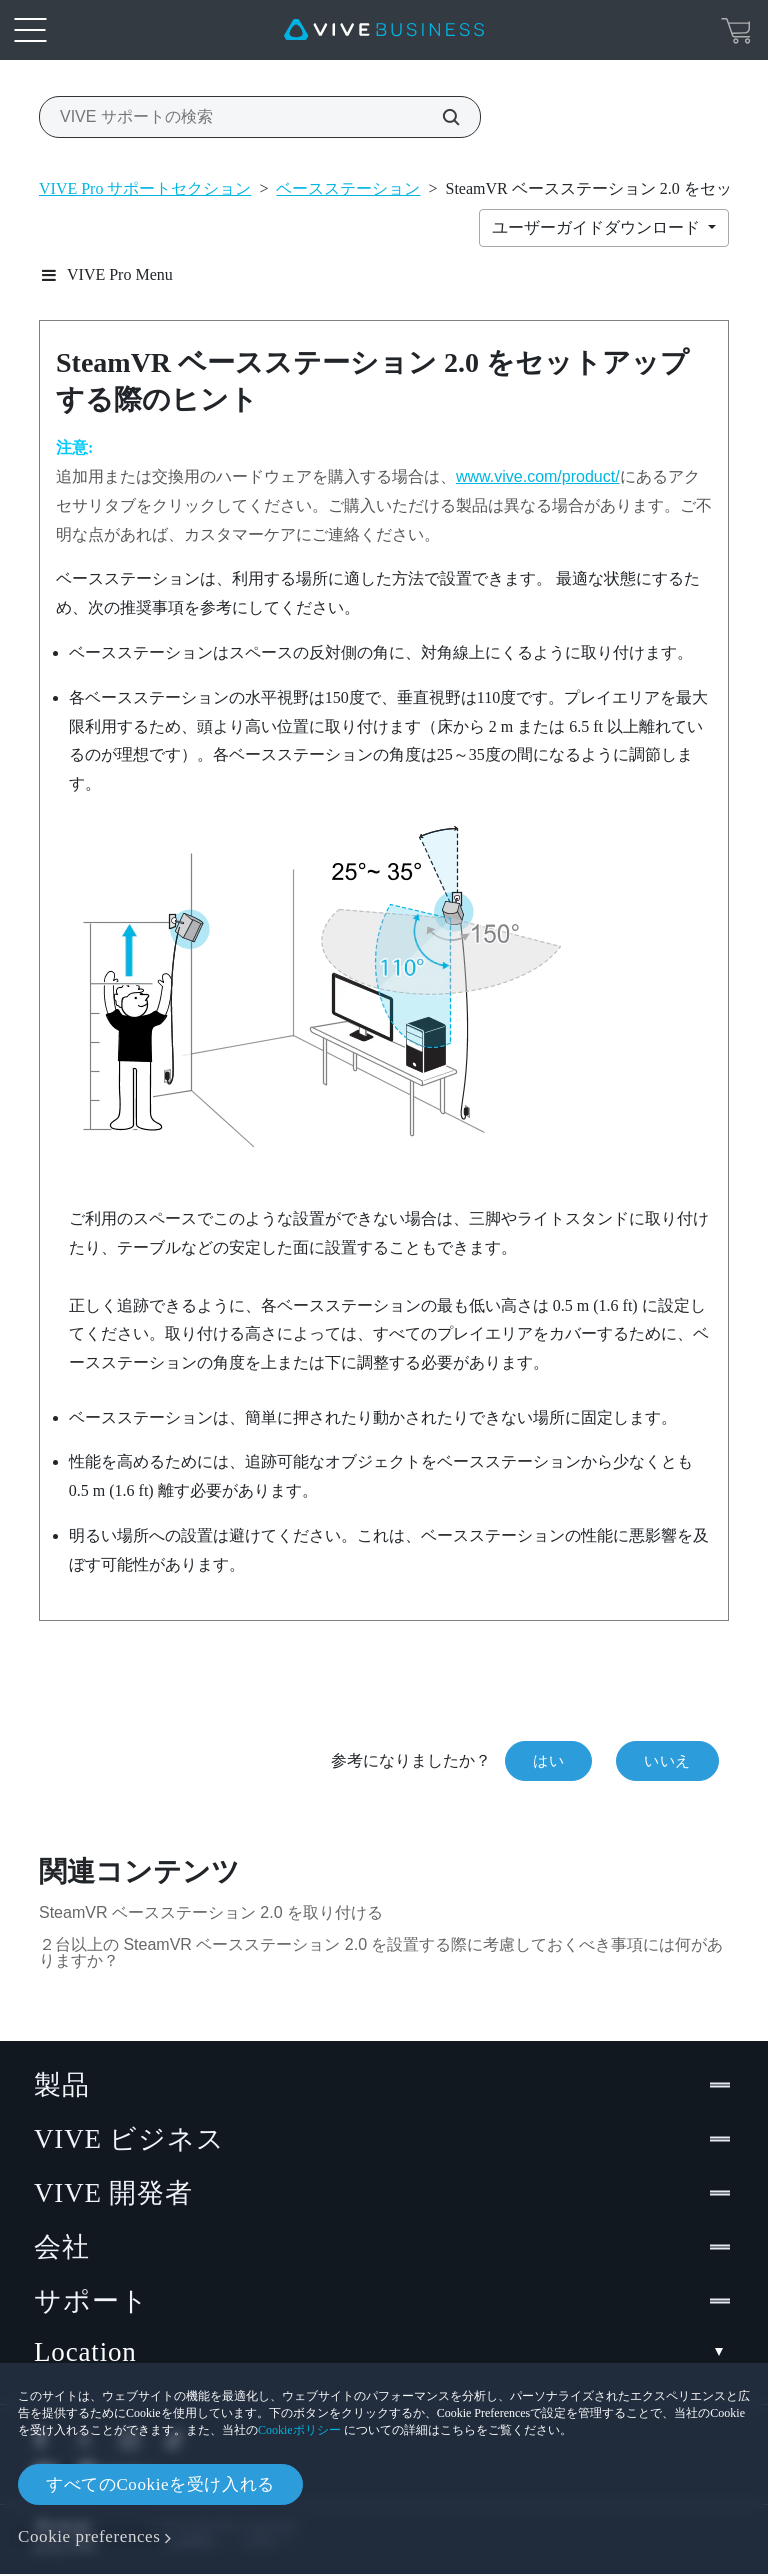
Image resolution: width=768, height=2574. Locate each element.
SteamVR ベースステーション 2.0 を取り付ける (211, 1912)
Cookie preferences (89, 2536)
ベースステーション (348, 188)
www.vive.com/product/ (538, 476)
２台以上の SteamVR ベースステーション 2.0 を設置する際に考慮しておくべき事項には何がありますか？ (381, 1952)
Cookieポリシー (299, 2430)
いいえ (667, 1761)
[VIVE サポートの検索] (440, 117)
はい (548, 1761)
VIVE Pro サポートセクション (145, 188)
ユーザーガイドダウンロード (598, 227)
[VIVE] (384, 30)
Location (384, 2352)
